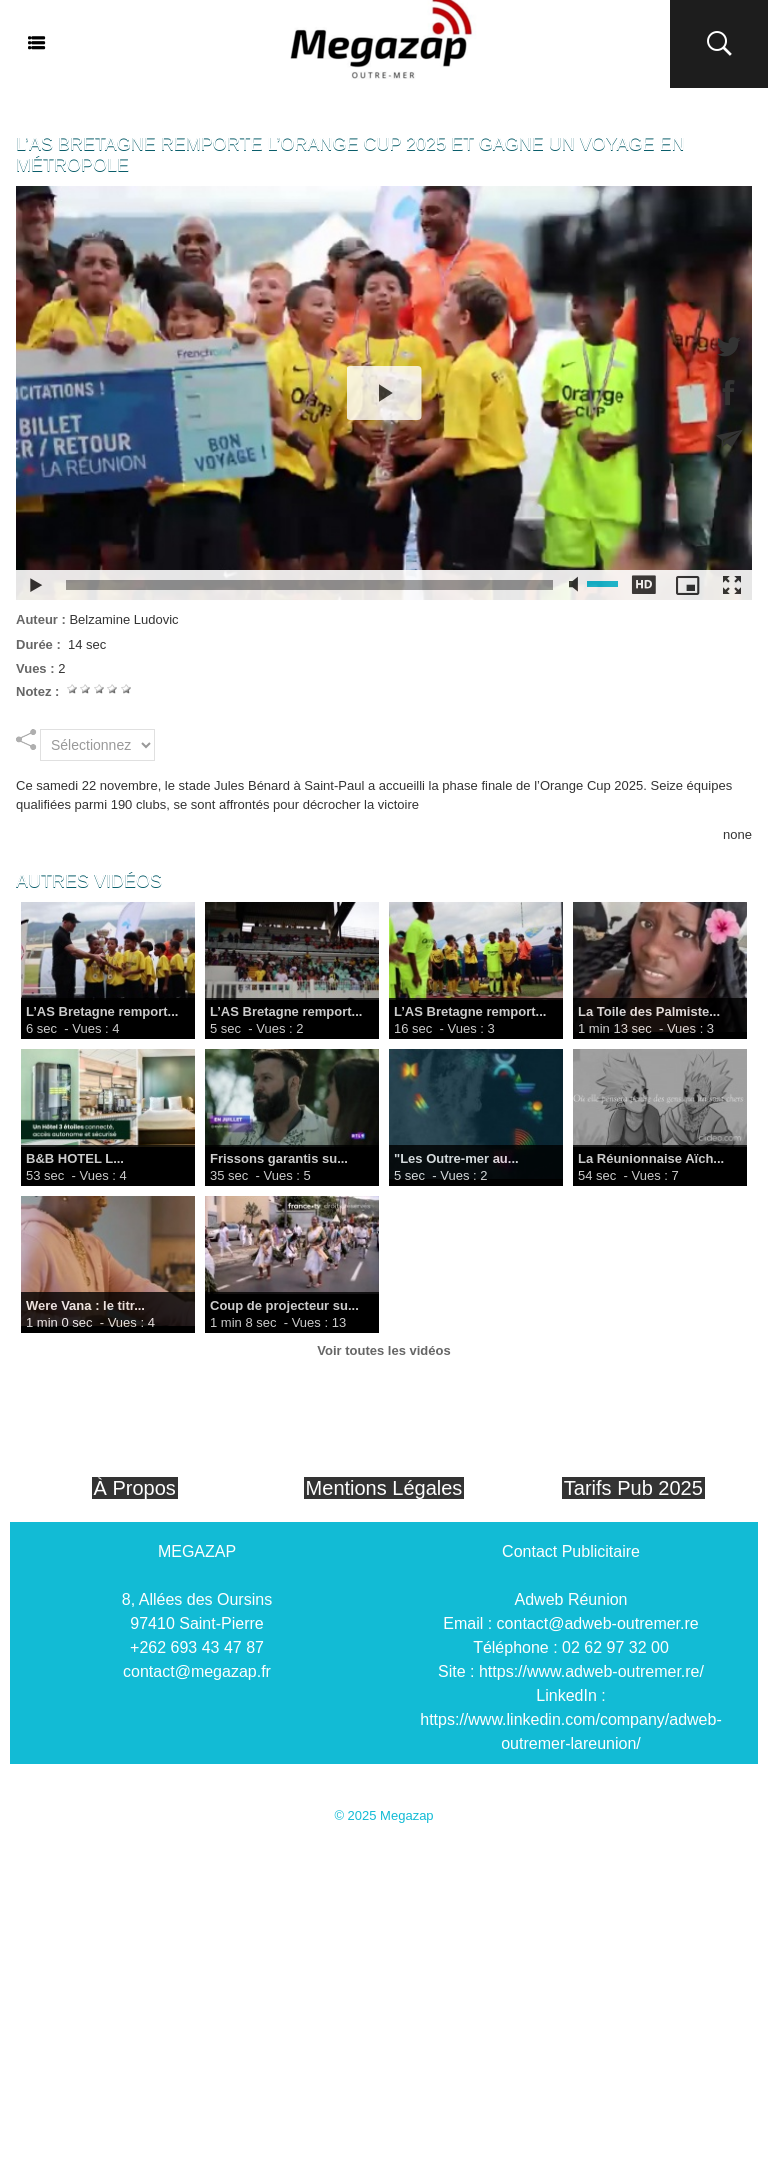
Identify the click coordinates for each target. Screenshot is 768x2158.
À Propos (135, 1488)
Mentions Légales (384, 1488)
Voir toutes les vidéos (383, 1350)
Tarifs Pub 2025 (633, 1488)
